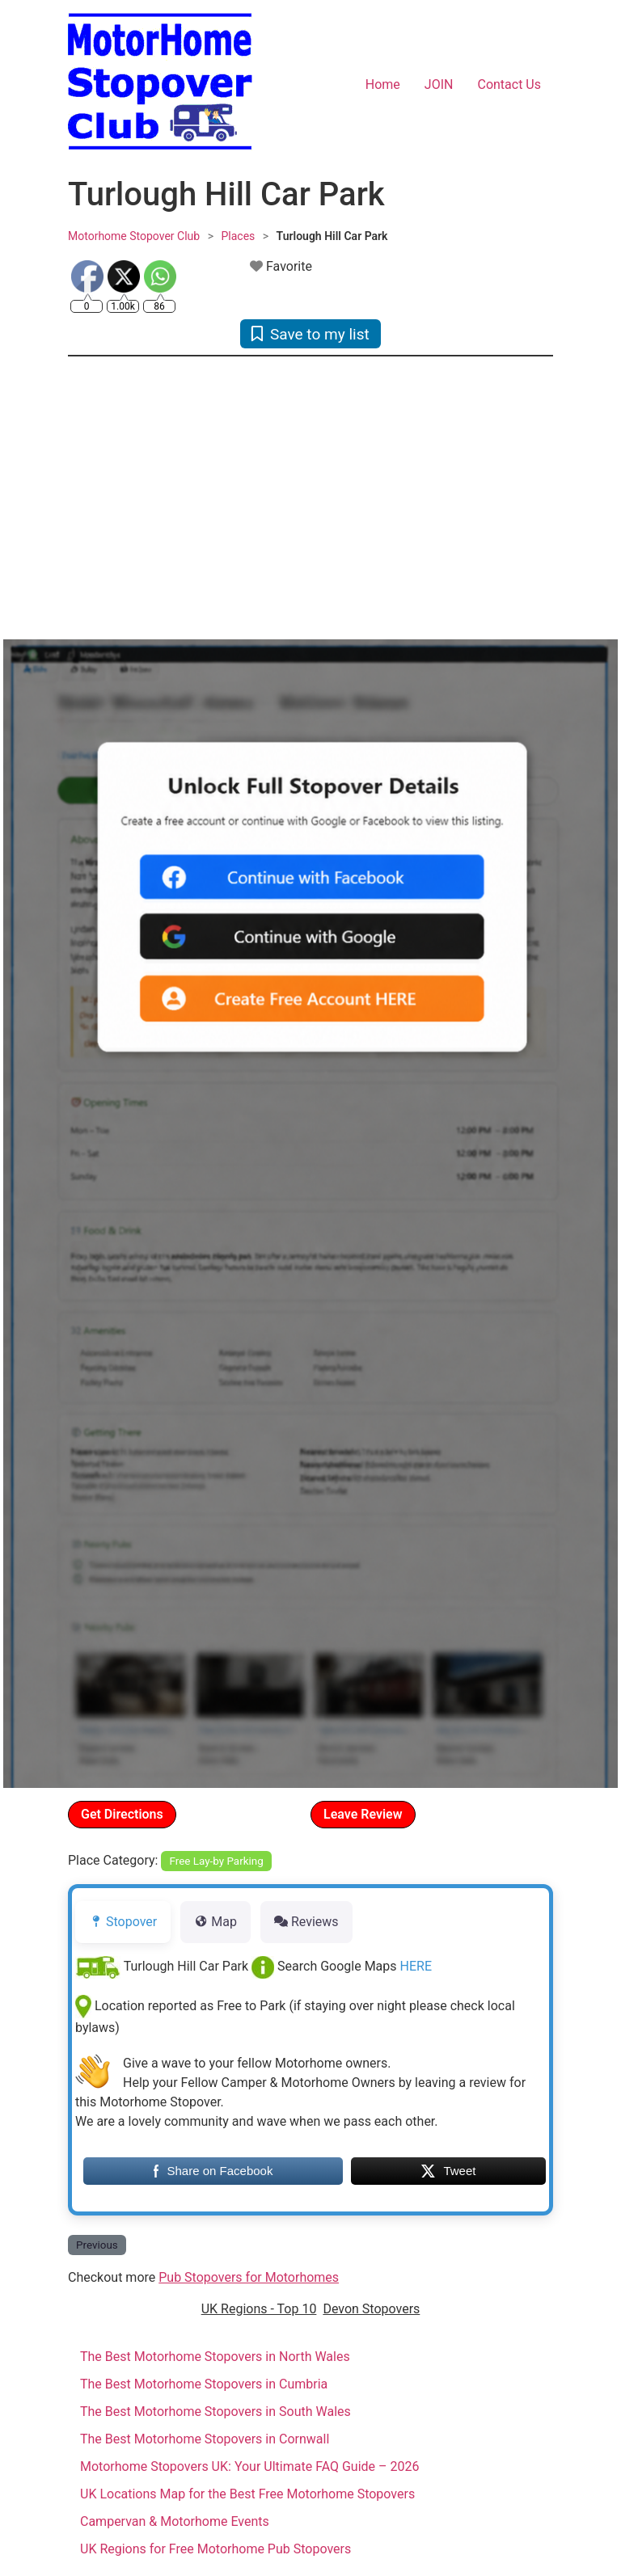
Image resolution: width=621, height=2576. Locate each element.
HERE (416, 1966)
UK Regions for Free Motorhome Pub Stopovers (215, 2549)
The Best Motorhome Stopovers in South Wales (215, 2411)
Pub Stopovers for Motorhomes (248, 2277)
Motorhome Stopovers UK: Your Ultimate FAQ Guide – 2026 (250, 2466)
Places (238, 236)
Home (382, 84)
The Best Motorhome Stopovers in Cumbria (203, 2384)
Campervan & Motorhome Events (174, 2521)
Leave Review (363, 1814)
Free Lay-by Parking (217, 1861)
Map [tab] (215, 1921)
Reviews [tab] (306, 1921)
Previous (97, 2245)
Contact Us (509, 84)
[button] (104, 499)
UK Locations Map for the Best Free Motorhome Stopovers (247, 2494)
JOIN (439, 84)
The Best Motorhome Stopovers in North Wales (215, 2356)
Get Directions (122, 1814)
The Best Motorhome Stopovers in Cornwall (204, 2439)
